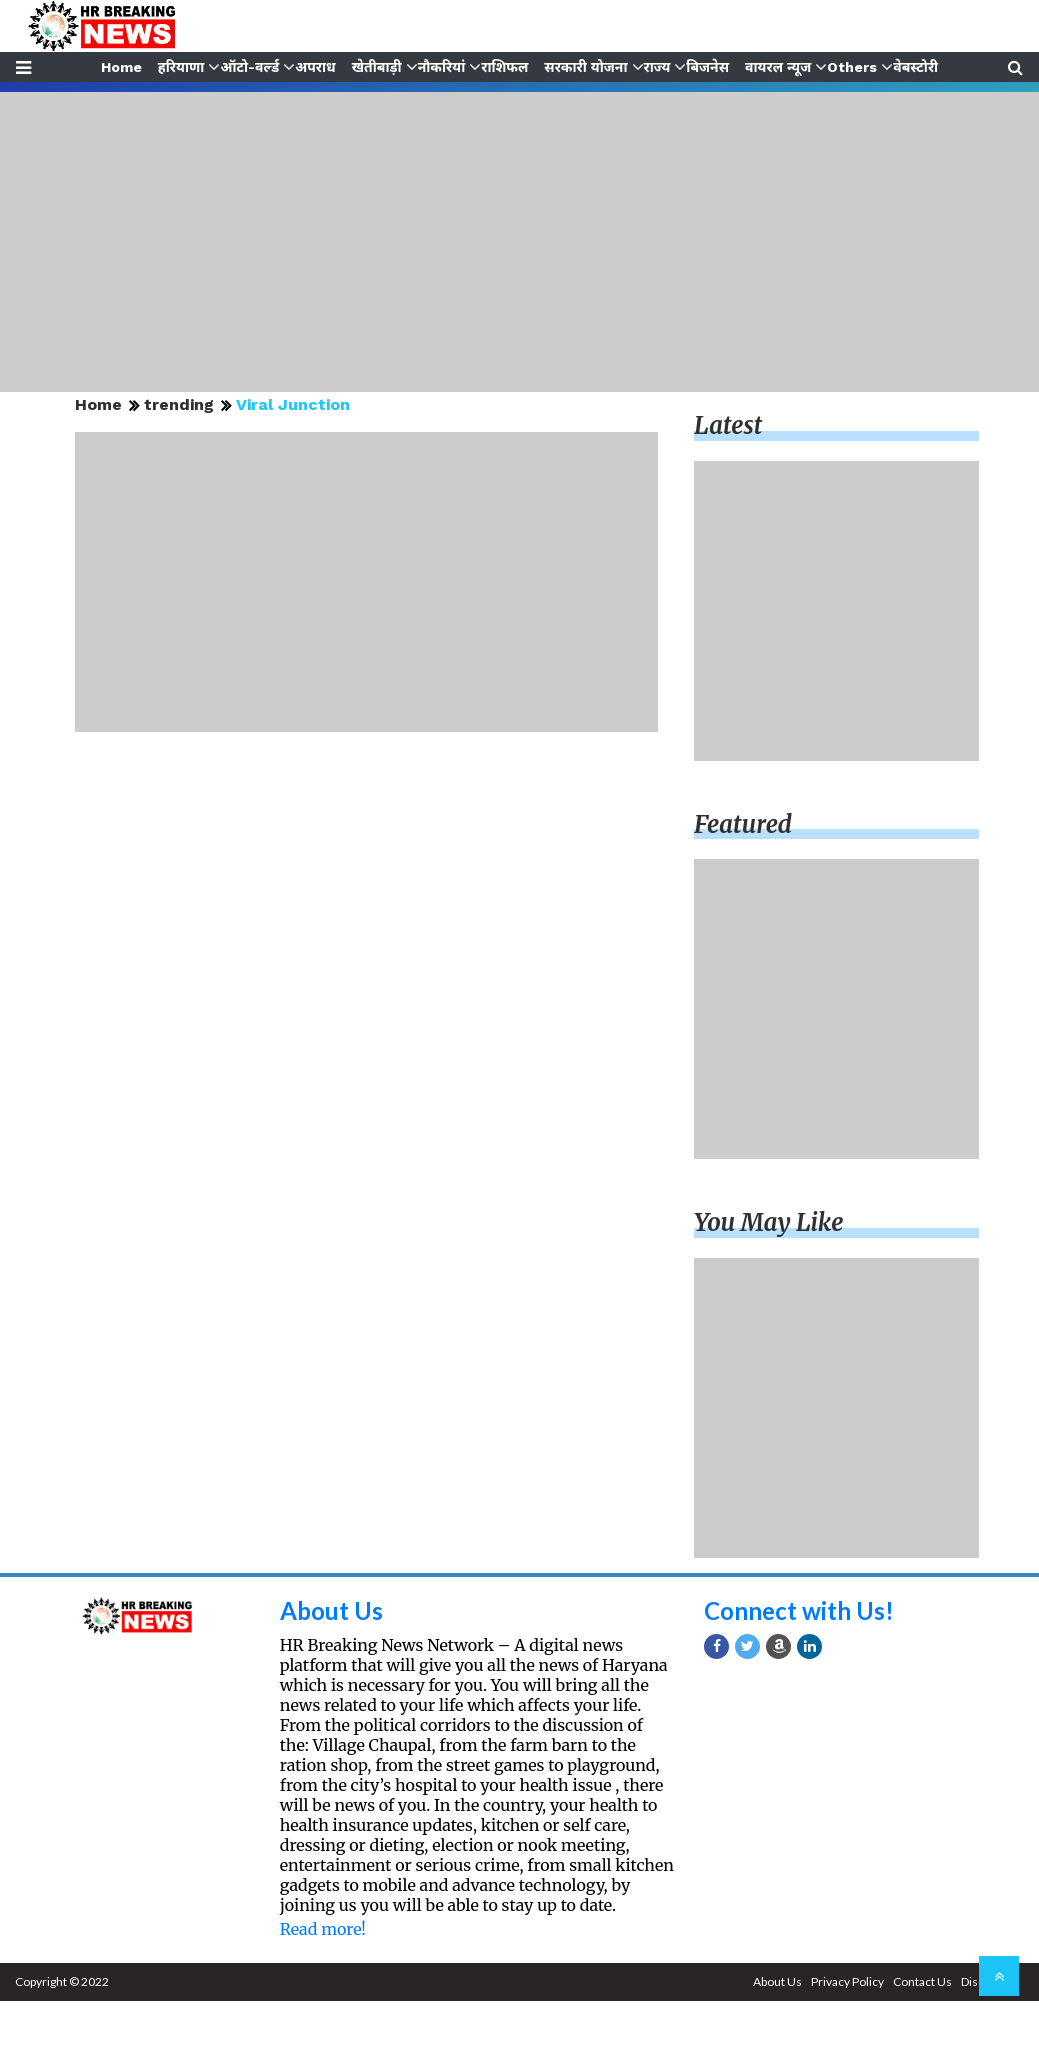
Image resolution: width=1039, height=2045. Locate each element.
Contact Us (922, 1981)
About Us (331, 1610)
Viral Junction (293, 404)
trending (179, 404)
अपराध (314, 67)
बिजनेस (709, 67)
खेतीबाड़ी (376, 67)
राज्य (658, 67)
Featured (743, 824)
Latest (728, 425)
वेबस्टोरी (918, 67)
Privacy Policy (847, 1981)
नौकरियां (441, 67)
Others (855, 67)
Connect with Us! (799, 1610)
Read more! (323, 1929)
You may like (769, 1222)
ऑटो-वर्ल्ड (248, 67)
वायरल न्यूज (780, 67)
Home (118, 67)
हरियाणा (179, 67)
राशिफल (505, 67)
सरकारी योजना (586, 67)
